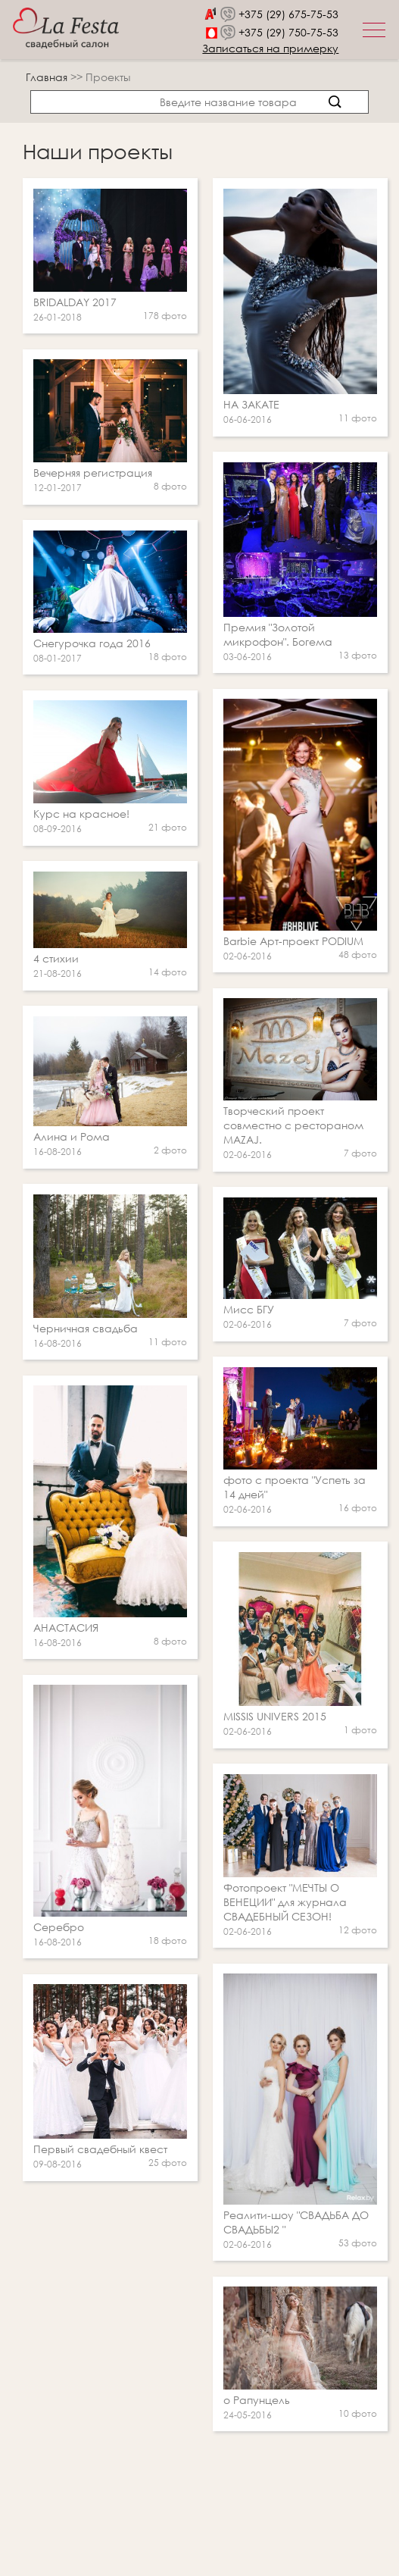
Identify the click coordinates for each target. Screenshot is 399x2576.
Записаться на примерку (270, 48)
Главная (46, 77)
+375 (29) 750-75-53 (288, 32)
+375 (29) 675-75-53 (288, 14)
